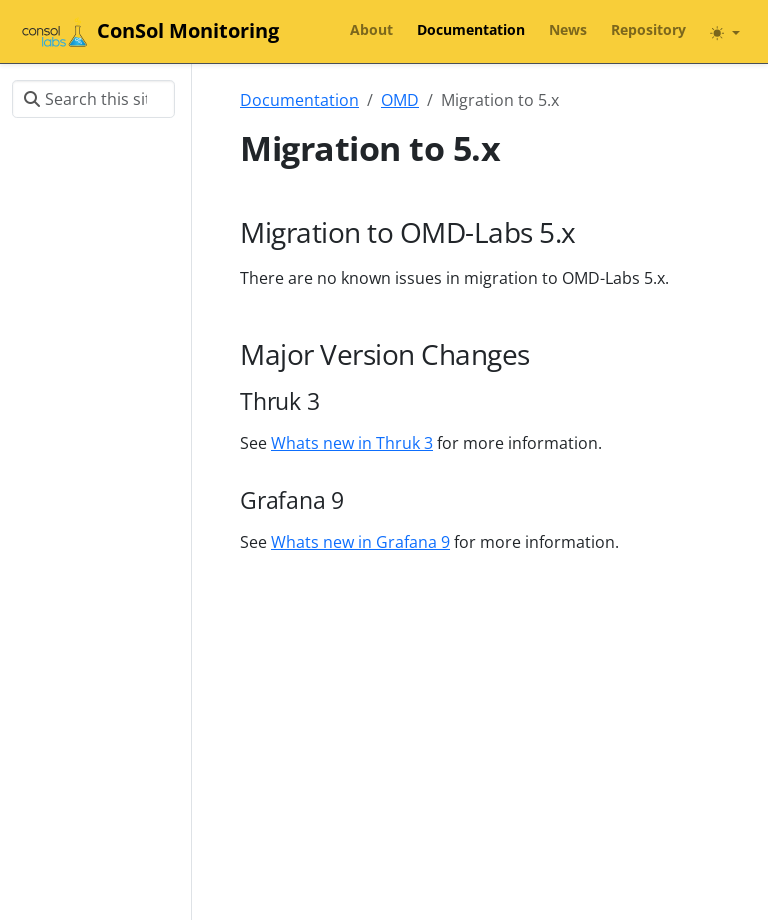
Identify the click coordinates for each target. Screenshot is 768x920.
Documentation (299, 100)
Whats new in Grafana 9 (360, 542)
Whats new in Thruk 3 (352, 443)
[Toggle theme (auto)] (725, 33)
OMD (400, 100)
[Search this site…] (93, 99)
